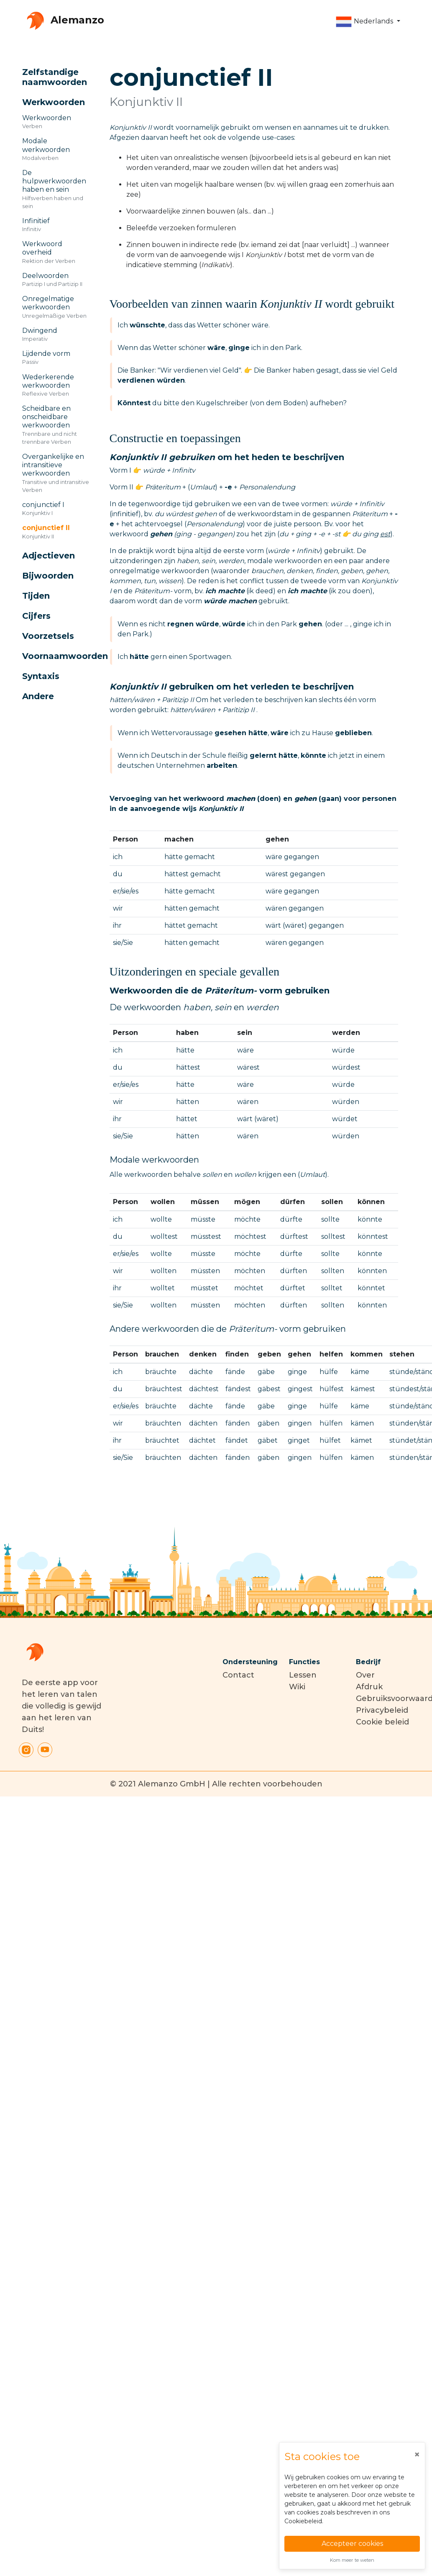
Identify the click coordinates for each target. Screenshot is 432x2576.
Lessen (303, 1675)
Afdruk (369, 1686)
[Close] (417, 2455)
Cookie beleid (382, 1722)
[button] (367, 22)
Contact (238, 1675)
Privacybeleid (382, 1710)
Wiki (297, 1686)
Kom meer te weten (352, 2560)
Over (365, 1675)
